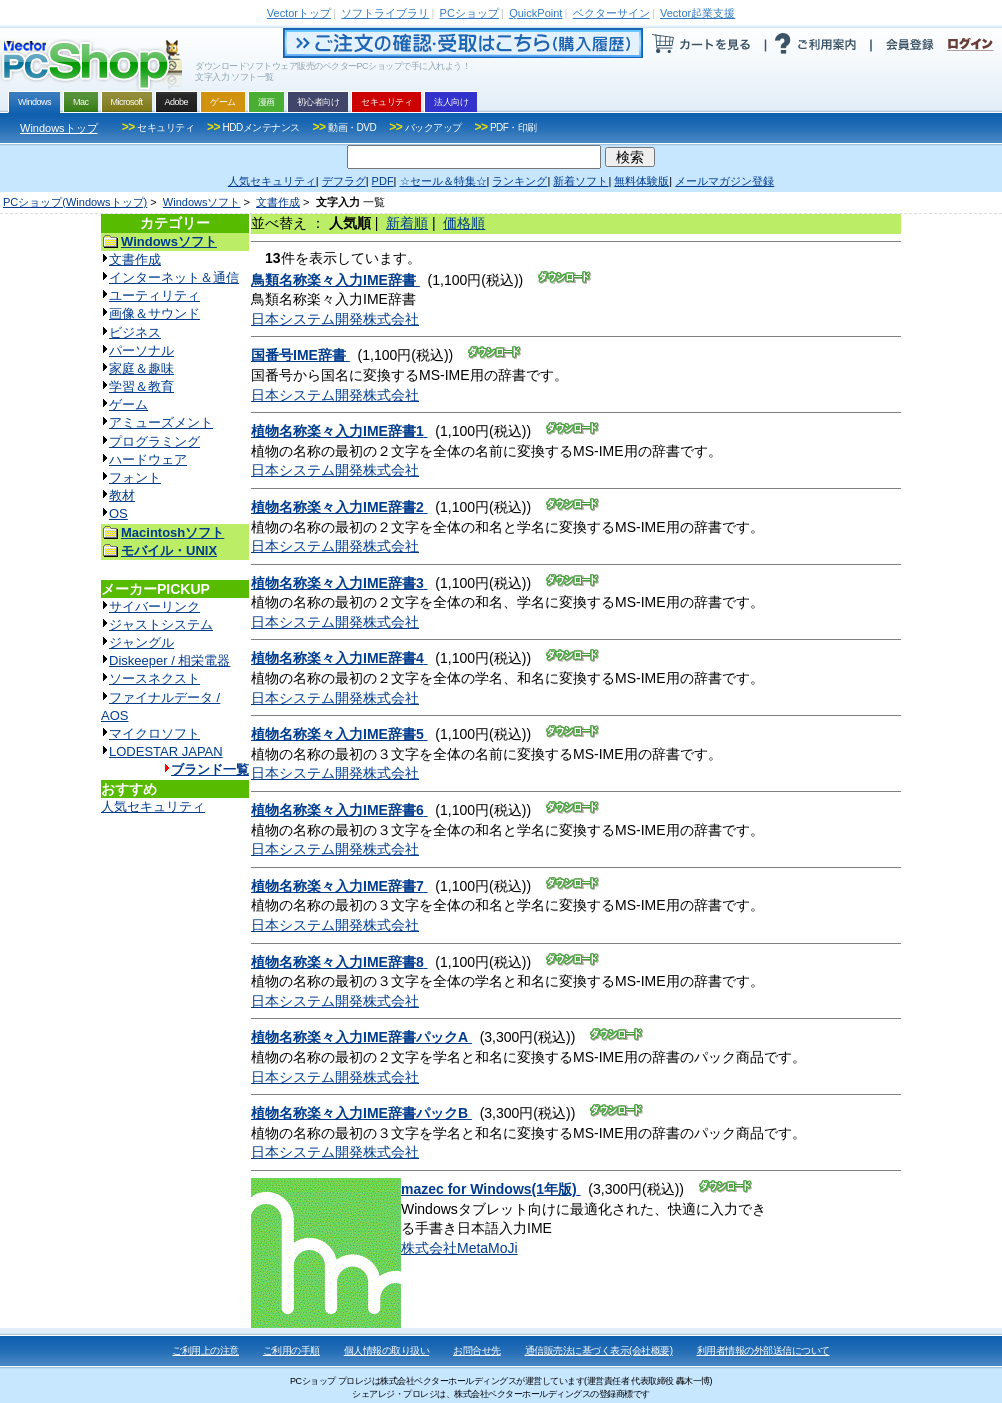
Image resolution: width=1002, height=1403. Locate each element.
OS (118, 513)
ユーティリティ (154, 295)
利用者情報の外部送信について (763, 1350)
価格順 (464, 223)
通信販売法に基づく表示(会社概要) (599, 1350)
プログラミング (154, 441)
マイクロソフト (154, 733)
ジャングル (141, 642)
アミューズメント (161, 422)
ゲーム (128, 404)
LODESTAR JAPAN (166, 751)
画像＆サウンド (154, 313)
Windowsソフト (202, 202)
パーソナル (141, 350)
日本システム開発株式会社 (335, 319)
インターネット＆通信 (174, 277)
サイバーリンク (154, 606)
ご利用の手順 (291, 1350)
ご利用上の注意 (205, 1350)
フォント (135, 477)
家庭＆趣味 (141, 368)
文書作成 (278, 202)
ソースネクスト (154, 678)
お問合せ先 (477, 1350)
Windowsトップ (59, 128)
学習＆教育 (141, 386)
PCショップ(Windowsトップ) (75, 202)
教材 (122, 495)
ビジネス (135, 332)
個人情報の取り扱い (387, 1350)
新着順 (407, 223)
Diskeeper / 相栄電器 (169, 660)
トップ (299, 13)
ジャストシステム (161, 624)
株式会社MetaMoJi (459, 1248)
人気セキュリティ (153, 806)
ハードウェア (148, 459)
